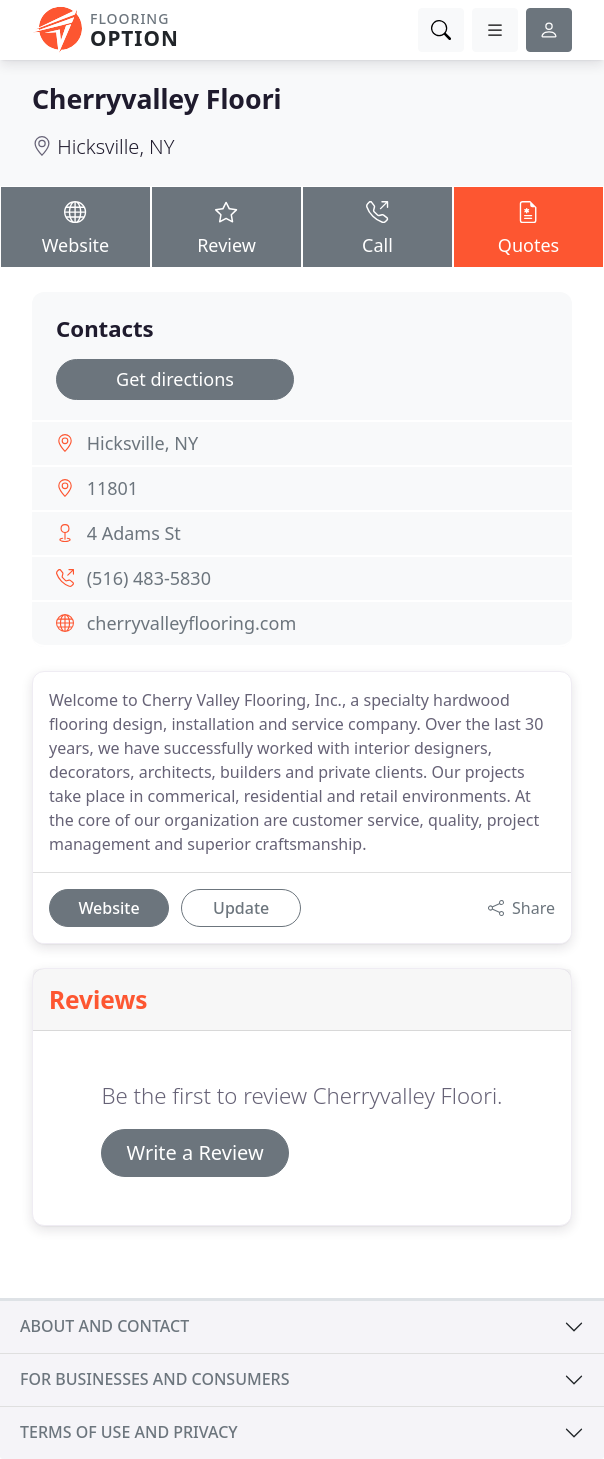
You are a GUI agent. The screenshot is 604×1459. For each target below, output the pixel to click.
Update (241, 908)
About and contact (104, 1326)
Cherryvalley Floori (157, 99)
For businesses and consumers (154, 1379)
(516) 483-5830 (149, 578)
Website (75, 226)
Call (377, 226)
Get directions (175, 379)
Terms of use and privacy (129, 1432)
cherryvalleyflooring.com (192, 623)
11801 (112, 488)
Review (226, 226)
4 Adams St (134, 533)
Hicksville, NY (115, 146)
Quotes (528, 226)
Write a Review (194, 1152)
